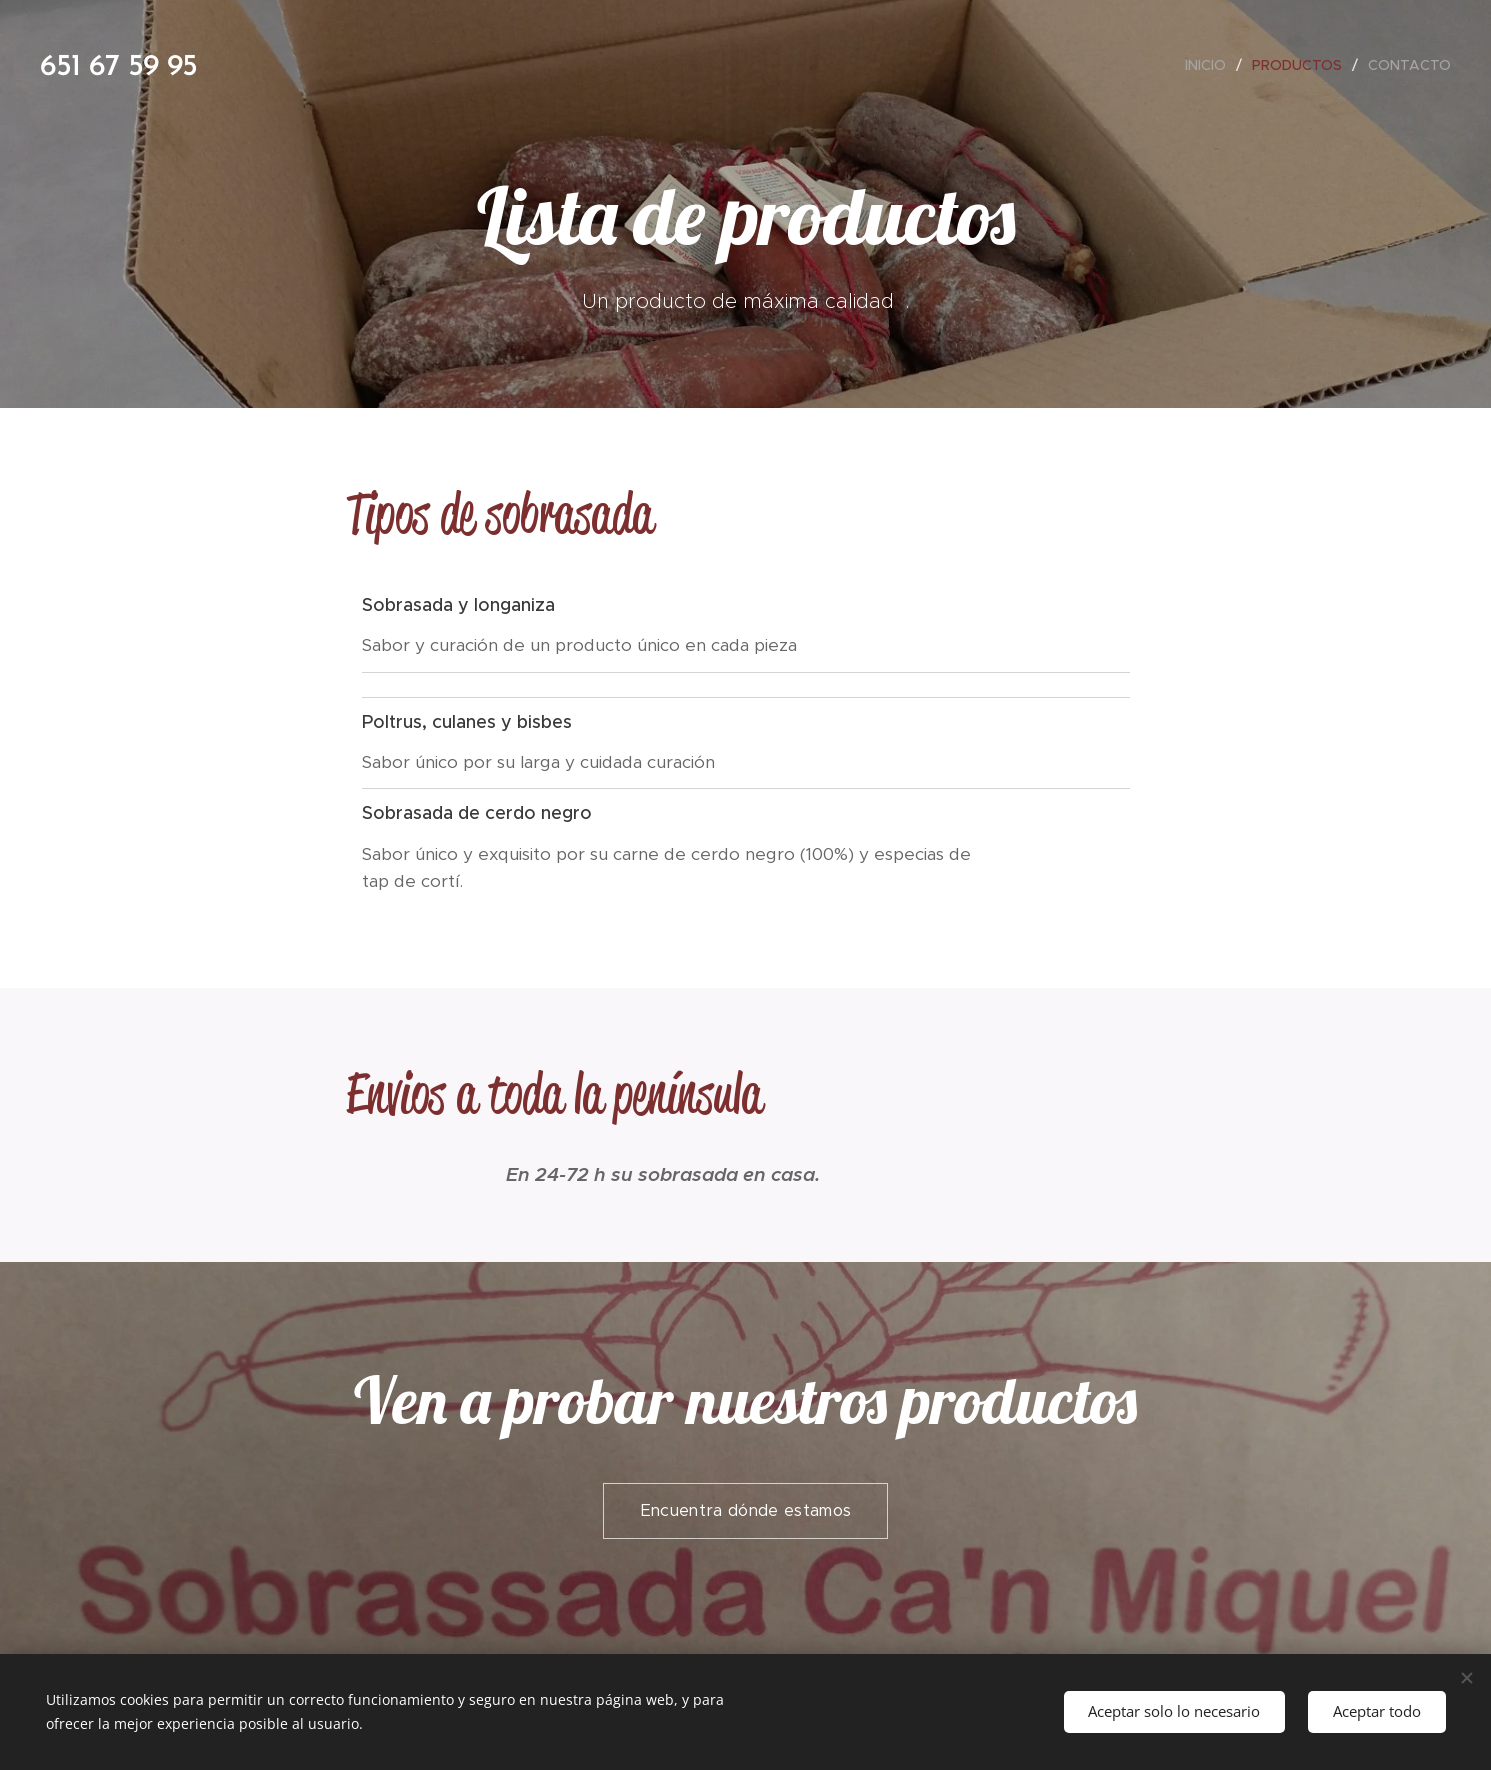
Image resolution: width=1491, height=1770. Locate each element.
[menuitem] (1211, 65)
